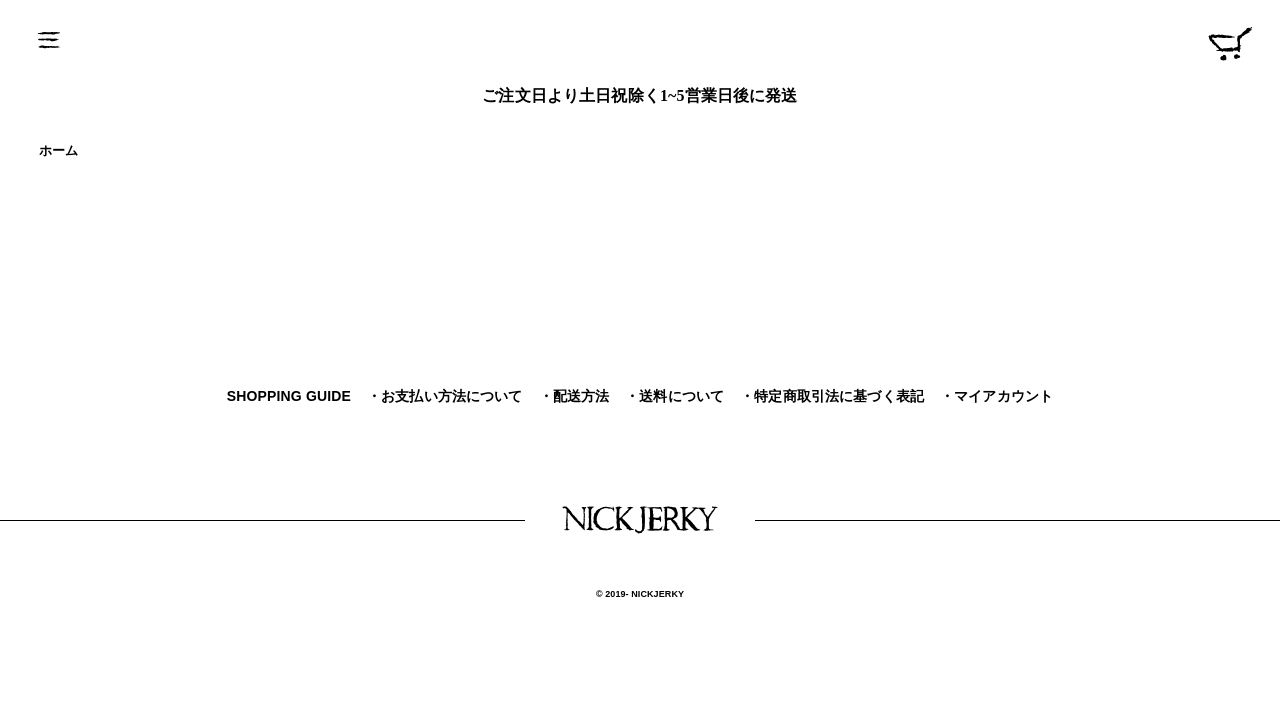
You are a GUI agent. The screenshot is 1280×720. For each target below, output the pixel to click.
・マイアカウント (996, 396)
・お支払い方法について (445, 396)
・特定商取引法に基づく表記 (832, 396)
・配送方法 (574, 396)
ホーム (58, 150)
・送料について (674, 396)
